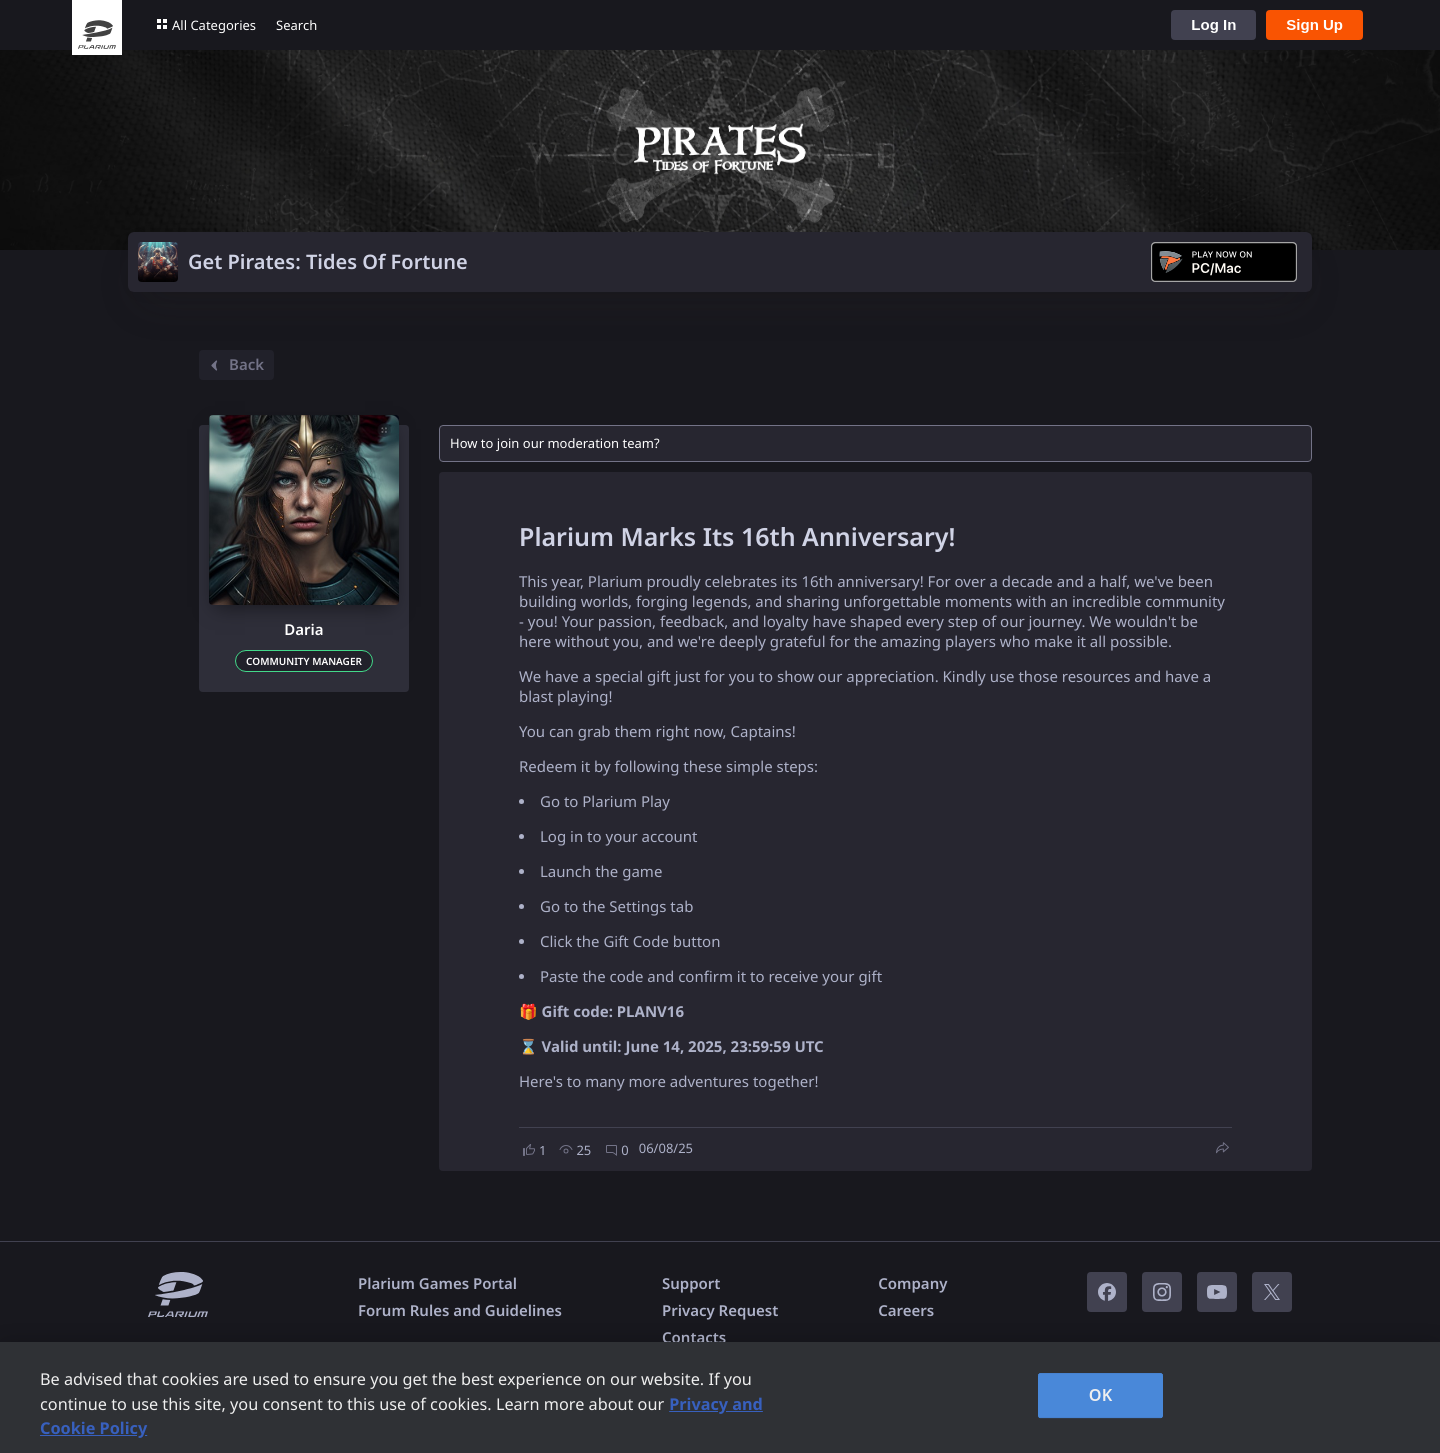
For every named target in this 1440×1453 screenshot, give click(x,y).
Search (296, 25)
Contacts (694, 1338)
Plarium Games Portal (437, 1284)
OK (1101, 1395)
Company (912, 1284)
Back (234, 365)
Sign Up (1314, 24)
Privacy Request (720, 1311)
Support (691, 1284)
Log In (1213, 24)
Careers (906, 1311)
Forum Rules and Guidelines (460, 1311)
